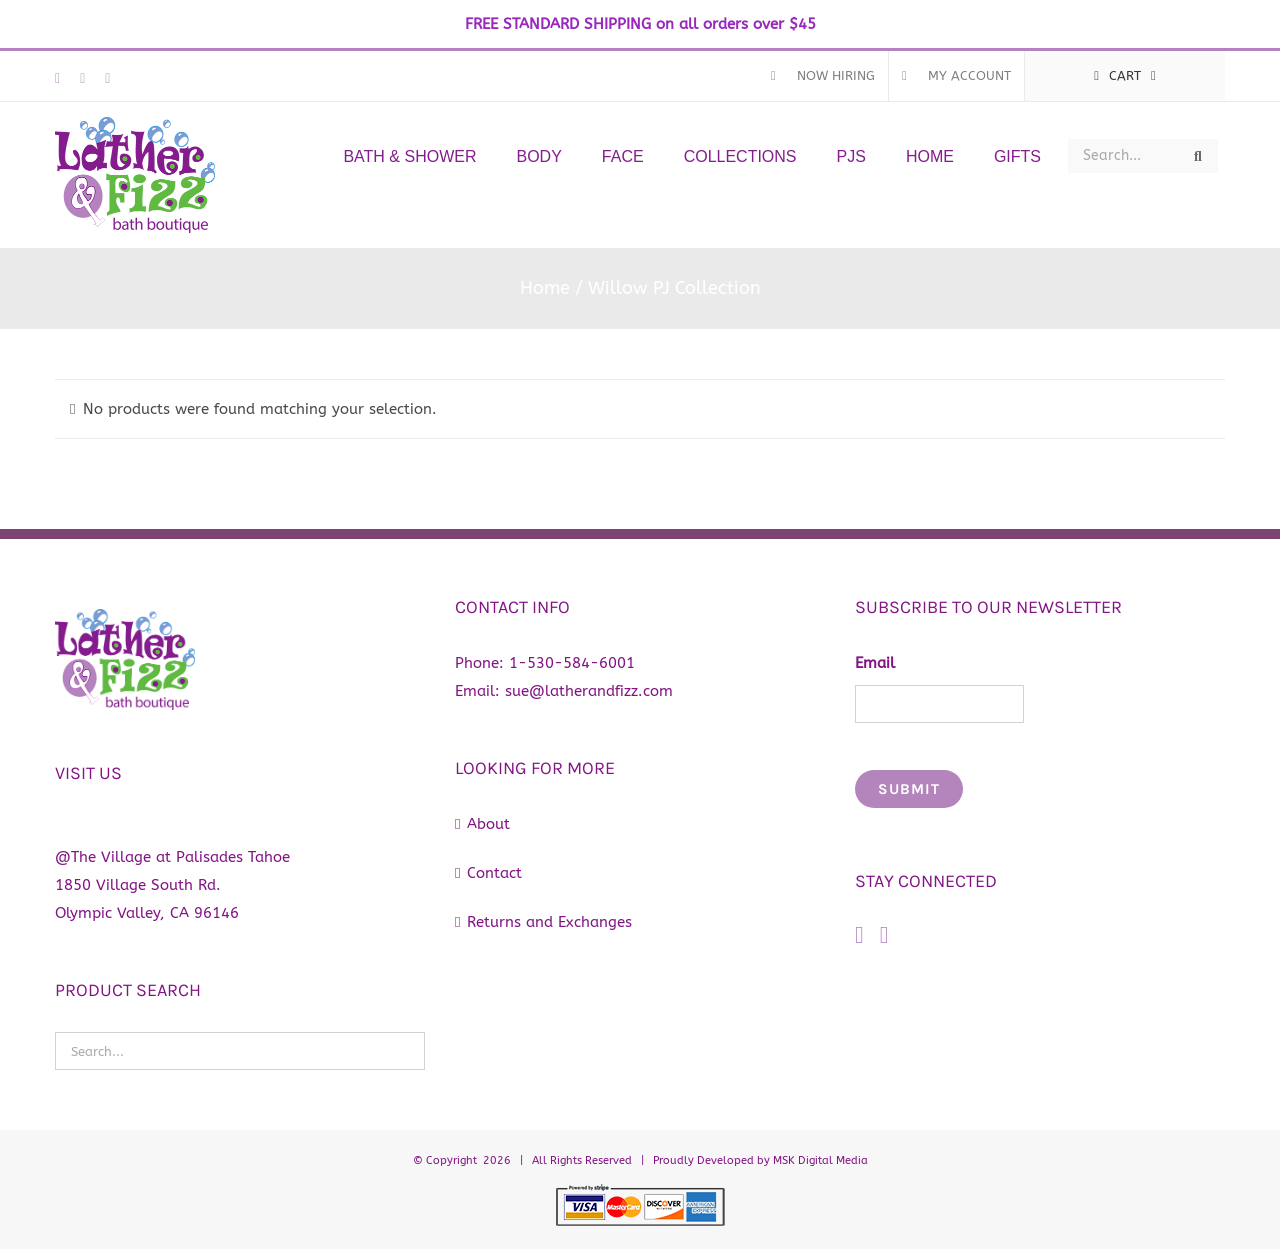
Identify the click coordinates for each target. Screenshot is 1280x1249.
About (488, 824)
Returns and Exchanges (549, 922)
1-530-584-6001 (572, 663)
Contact (494, 873)
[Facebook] (859, 935)
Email (875, 663)
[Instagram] (884, 935)
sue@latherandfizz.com (589, 691)
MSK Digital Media (820, 1160)
